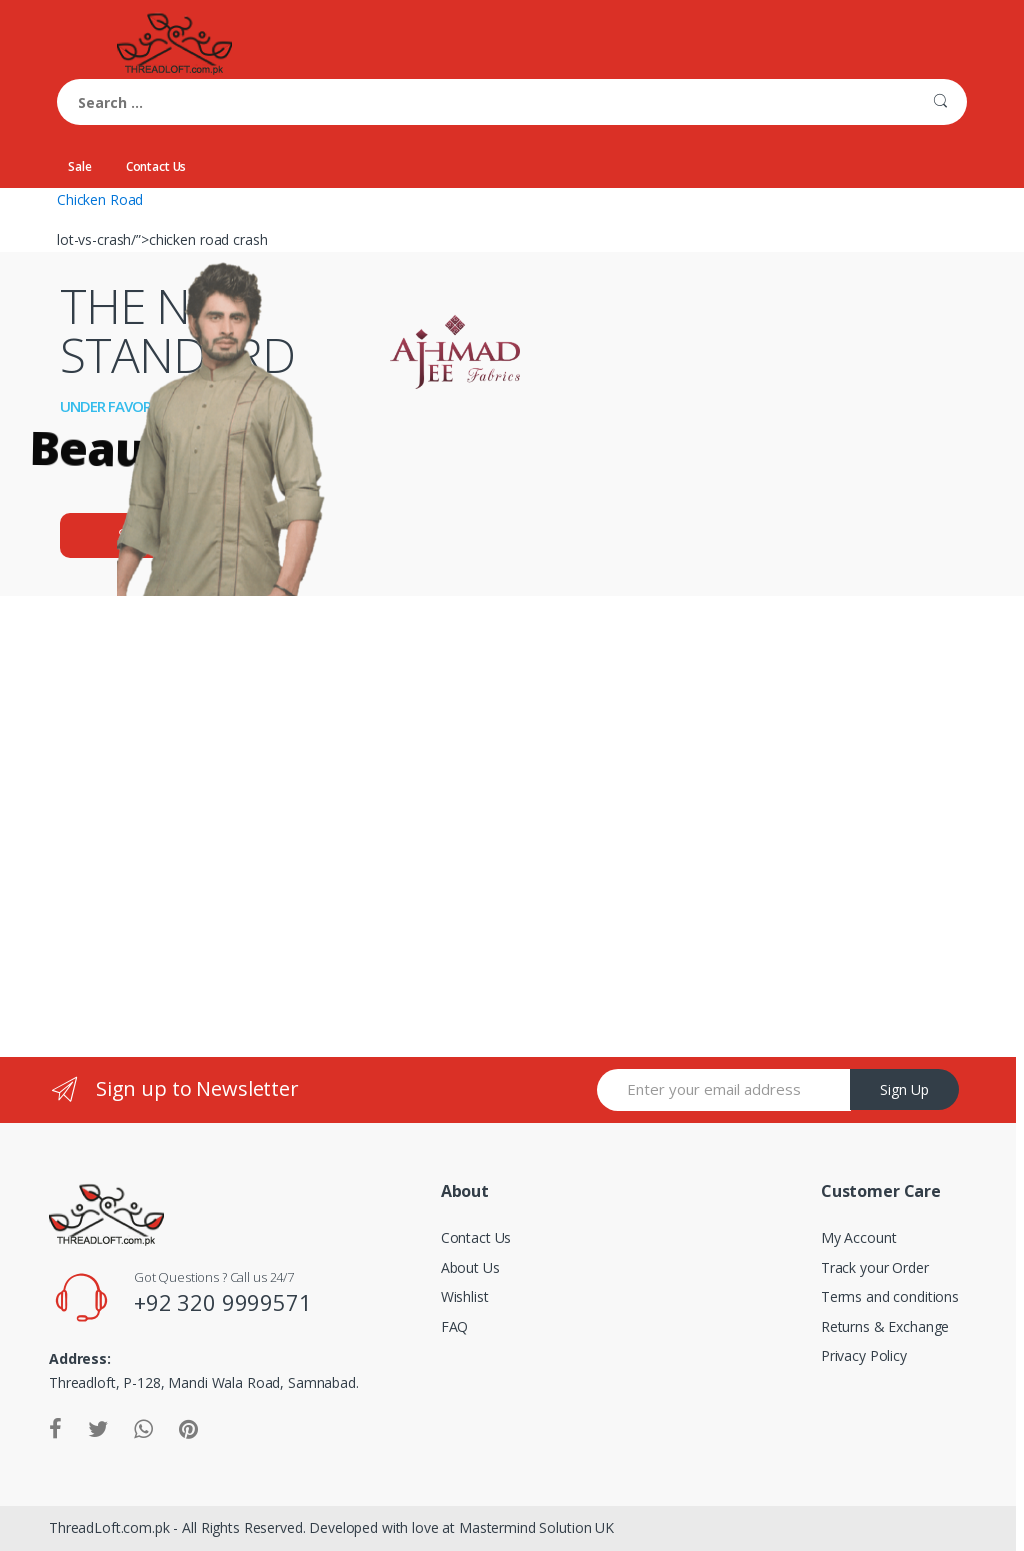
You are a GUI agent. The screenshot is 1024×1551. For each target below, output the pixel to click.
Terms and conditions (890, 1296)
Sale (79, 166)
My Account (859, 1237)
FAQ (455, 1326)
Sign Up (904, 1089)
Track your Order (875, 1267)
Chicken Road (100, 199)
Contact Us (156, 166)
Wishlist (465, 1296)
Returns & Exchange (885, 1326)
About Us (470, 1267)
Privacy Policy (864, 1355)
